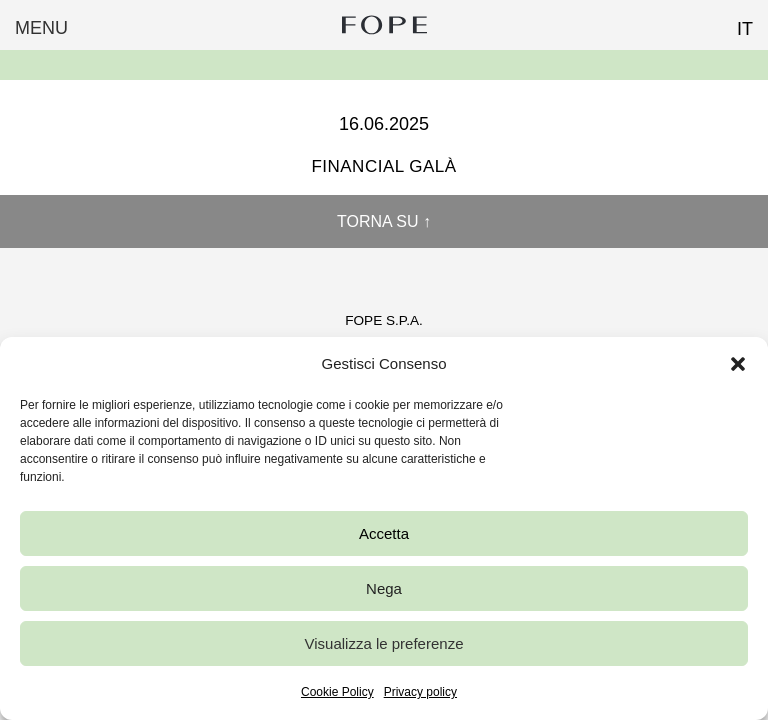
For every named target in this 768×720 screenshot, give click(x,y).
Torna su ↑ (384, 221)
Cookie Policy (337, 692)
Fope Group (384, 25)
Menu (41, 28)
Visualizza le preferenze (384, 643)
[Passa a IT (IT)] (736, 23)
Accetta (384, 533)
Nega (384, 588)
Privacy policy (420, 692)
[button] (738, 364)
